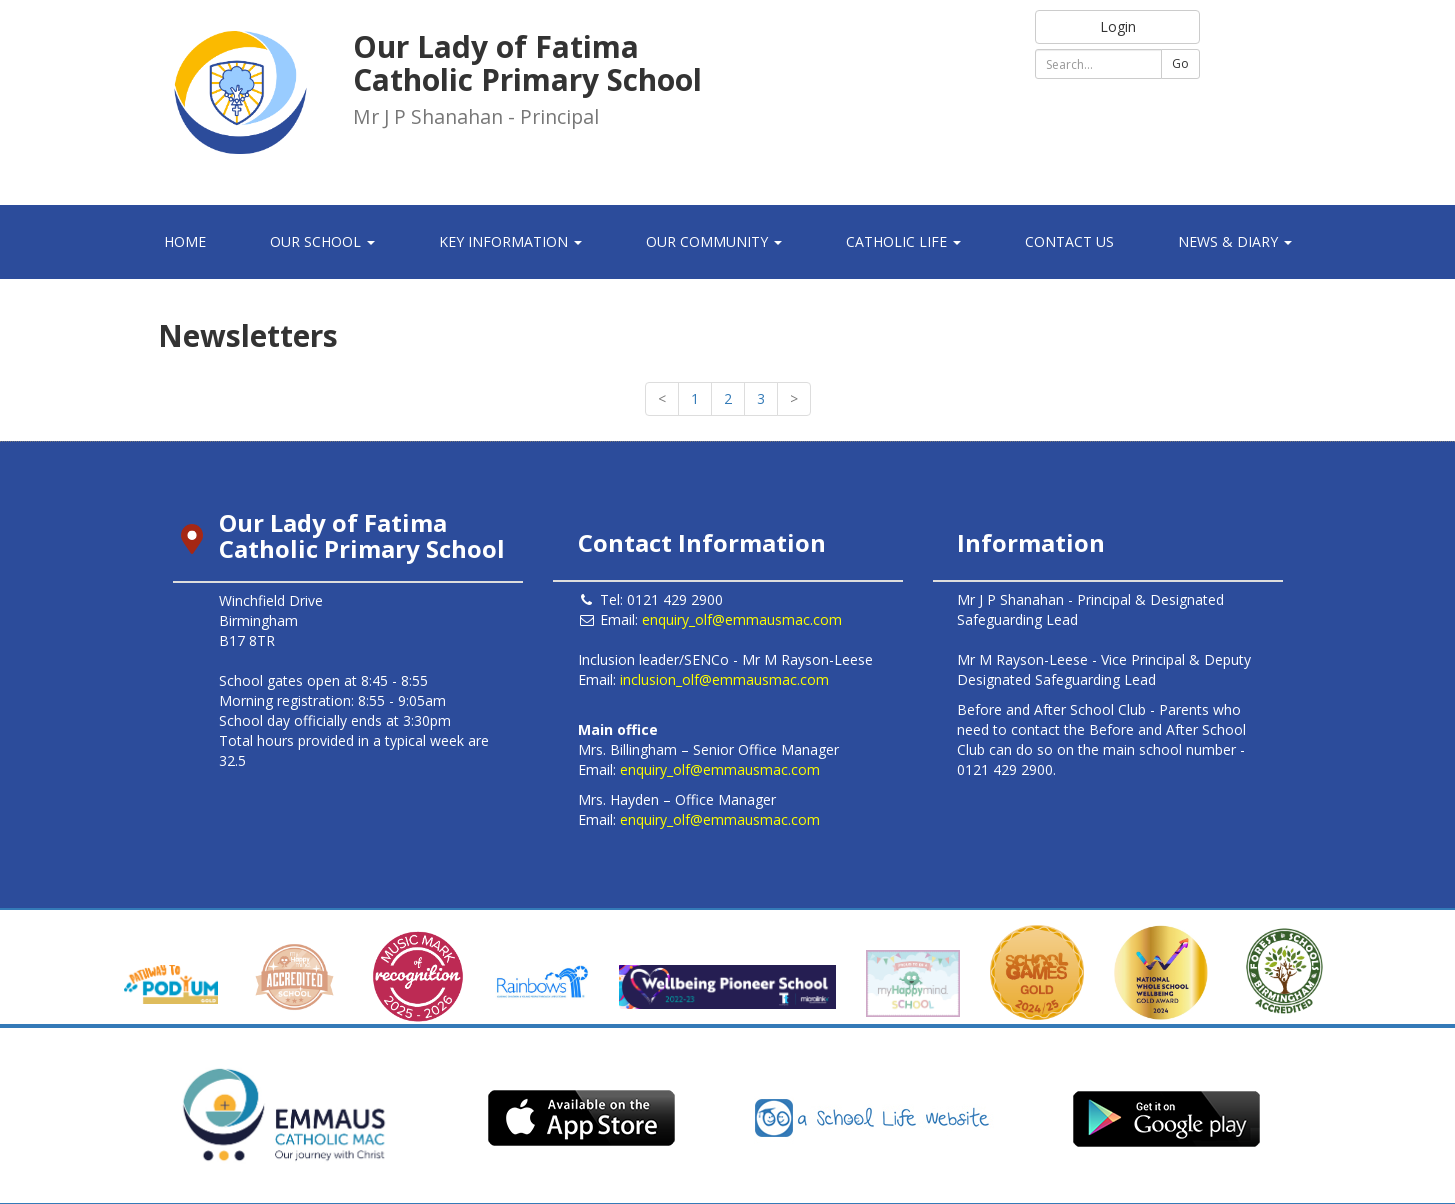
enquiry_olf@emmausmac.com (742, 619)
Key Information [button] (510, 241)
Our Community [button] (714, 241)
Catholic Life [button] (903, 241)
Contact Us (1069, 241)
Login (1118, 26)
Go (1180, 63)
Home (185, 241)
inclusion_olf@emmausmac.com (724, 679)
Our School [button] (322, 241)
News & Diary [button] (1235, 241)
